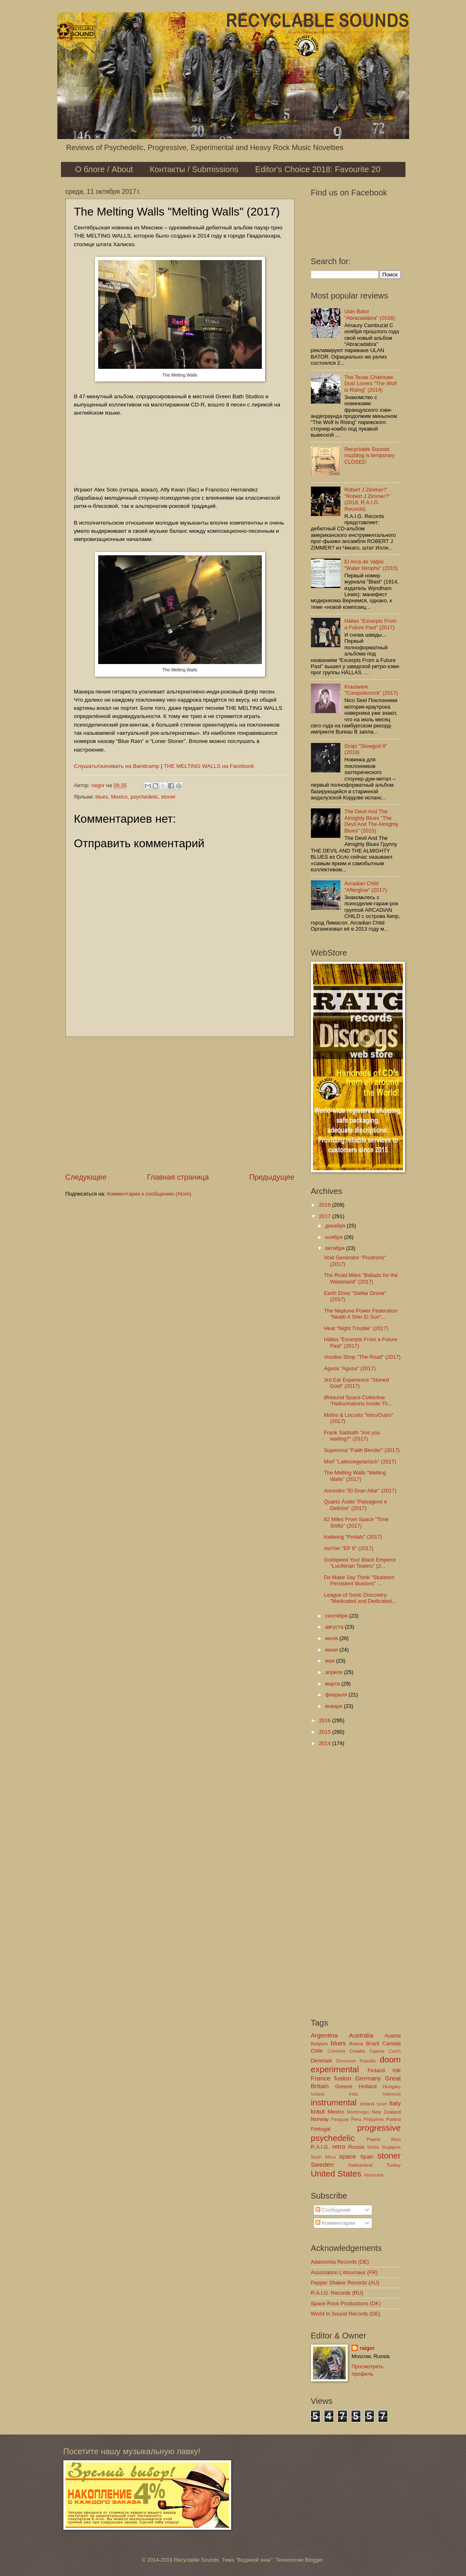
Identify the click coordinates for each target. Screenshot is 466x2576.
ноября (334, 1237)
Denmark (321, 2061)
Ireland (367, 2103)
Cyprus (377, 2051)
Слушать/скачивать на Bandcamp (117, 766)
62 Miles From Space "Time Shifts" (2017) (356, 1522)
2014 (325, 1743)
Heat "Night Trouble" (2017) (356, 1328)
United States (336, 2173)
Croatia (357, 2051)
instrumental (334, 2102)
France (321, 2078)
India (353, 2094)
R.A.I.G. (320, 2147)
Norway (320, 2119)
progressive (379, 2127)
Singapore (391, 2147)
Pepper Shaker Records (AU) (345, 2283)
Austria (392, 2036)
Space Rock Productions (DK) (346, 2303)
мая (330, 1661)
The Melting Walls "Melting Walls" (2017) (355, 1476)
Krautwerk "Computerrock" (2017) (371, 690)
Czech (395, 2051)
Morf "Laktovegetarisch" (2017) (360, 1462)
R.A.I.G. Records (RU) (337, 2293)
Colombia (336, 2051)
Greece (343, 2086)
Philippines (373, 2119)
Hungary (392, 2086)
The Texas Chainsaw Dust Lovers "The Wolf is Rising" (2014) (370, 383)
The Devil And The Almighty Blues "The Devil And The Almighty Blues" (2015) (371, 820)
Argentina (324, 2035)
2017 (325, 1216)
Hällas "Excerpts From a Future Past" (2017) (370, 624)
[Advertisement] (180, 1105)
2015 (325, 1732)
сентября (337, 1616)
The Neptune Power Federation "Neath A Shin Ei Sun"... (361, 1314)
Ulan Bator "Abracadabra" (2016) (369, 314)
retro (338, 2146)
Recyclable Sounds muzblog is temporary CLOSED (369, 455)
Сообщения (332, 2210)
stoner (168, 797)
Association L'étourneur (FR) (344, 2272)
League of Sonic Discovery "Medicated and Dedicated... (360, 1598)
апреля (334, 1672)
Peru (356, 2119)
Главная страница (178, 1177)
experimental (335, 2069)
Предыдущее (271, 1177)
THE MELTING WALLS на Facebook (209, 766)
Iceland (317, 2094)
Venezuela (373, 2175)
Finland (376, 2070)
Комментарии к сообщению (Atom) (149, 1194)
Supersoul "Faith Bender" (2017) (362, 1450)
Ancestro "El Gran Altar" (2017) (360, 1491)
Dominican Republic (356, 2061)
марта (333, 1684)
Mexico (119, 797)
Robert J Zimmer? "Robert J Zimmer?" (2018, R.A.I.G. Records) (367, 499)
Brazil (372, 2043)
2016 (325, 1720)
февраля (337, 1695)
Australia (361, 2035)
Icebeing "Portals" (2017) (353, 1537)
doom (390, 2059)
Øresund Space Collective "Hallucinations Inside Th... (358, 1400)
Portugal (321, 2129)
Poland (393, 2119)
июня (332, 1650)
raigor (367, 2348)
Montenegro (358, 2112)
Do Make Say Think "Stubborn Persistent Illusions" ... (359, 1580)
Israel (382, 2104)
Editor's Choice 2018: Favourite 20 (317, 169)
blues (101, 797)
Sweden (322, 2164)
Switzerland (360, 2165)
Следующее (86, 1177)
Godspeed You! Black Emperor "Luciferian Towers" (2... (360, 1563)
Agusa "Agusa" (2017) (350, 1368)
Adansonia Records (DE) (340, 2262)
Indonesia (392, 2094)
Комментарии (335, 2223)
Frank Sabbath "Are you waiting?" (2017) (352, 1435)
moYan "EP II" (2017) (349, 1548)
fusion (342, 2078)
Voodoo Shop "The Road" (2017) (362, 1357)
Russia (356, 2147)
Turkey (394, 2165)
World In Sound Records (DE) (345, 2314)
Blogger (314, 2560)
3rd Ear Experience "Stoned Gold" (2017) (356, 1383)
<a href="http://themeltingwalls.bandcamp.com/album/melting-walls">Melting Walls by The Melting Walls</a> (180, 450)
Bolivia (356, 2043)
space (347, 2156)
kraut (318, 2111)
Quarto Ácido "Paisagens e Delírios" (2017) (355, 1505)
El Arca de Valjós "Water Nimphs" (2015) (371, 565)
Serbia (373, 2147)
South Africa (323, 2157)
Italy (395, 2103)
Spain (367, 2157)
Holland (368, 2086)
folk (396, 2070)
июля (332, 1638)
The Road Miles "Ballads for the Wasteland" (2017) (361, 1278)
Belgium (319, 2043)
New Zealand (386, 2111)
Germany (368, 2078)
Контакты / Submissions (194, 169)
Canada (391, 2043)
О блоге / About (104, 169)
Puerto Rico (384, 2139)
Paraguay (340, 2119)
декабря (336, 1226)
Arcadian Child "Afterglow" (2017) (365, 886)
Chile (317, 2051)
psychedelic (144, 797)
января (334, 1706)
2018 (325, 1205)
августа (335, 1627)
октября (335, 1248)
